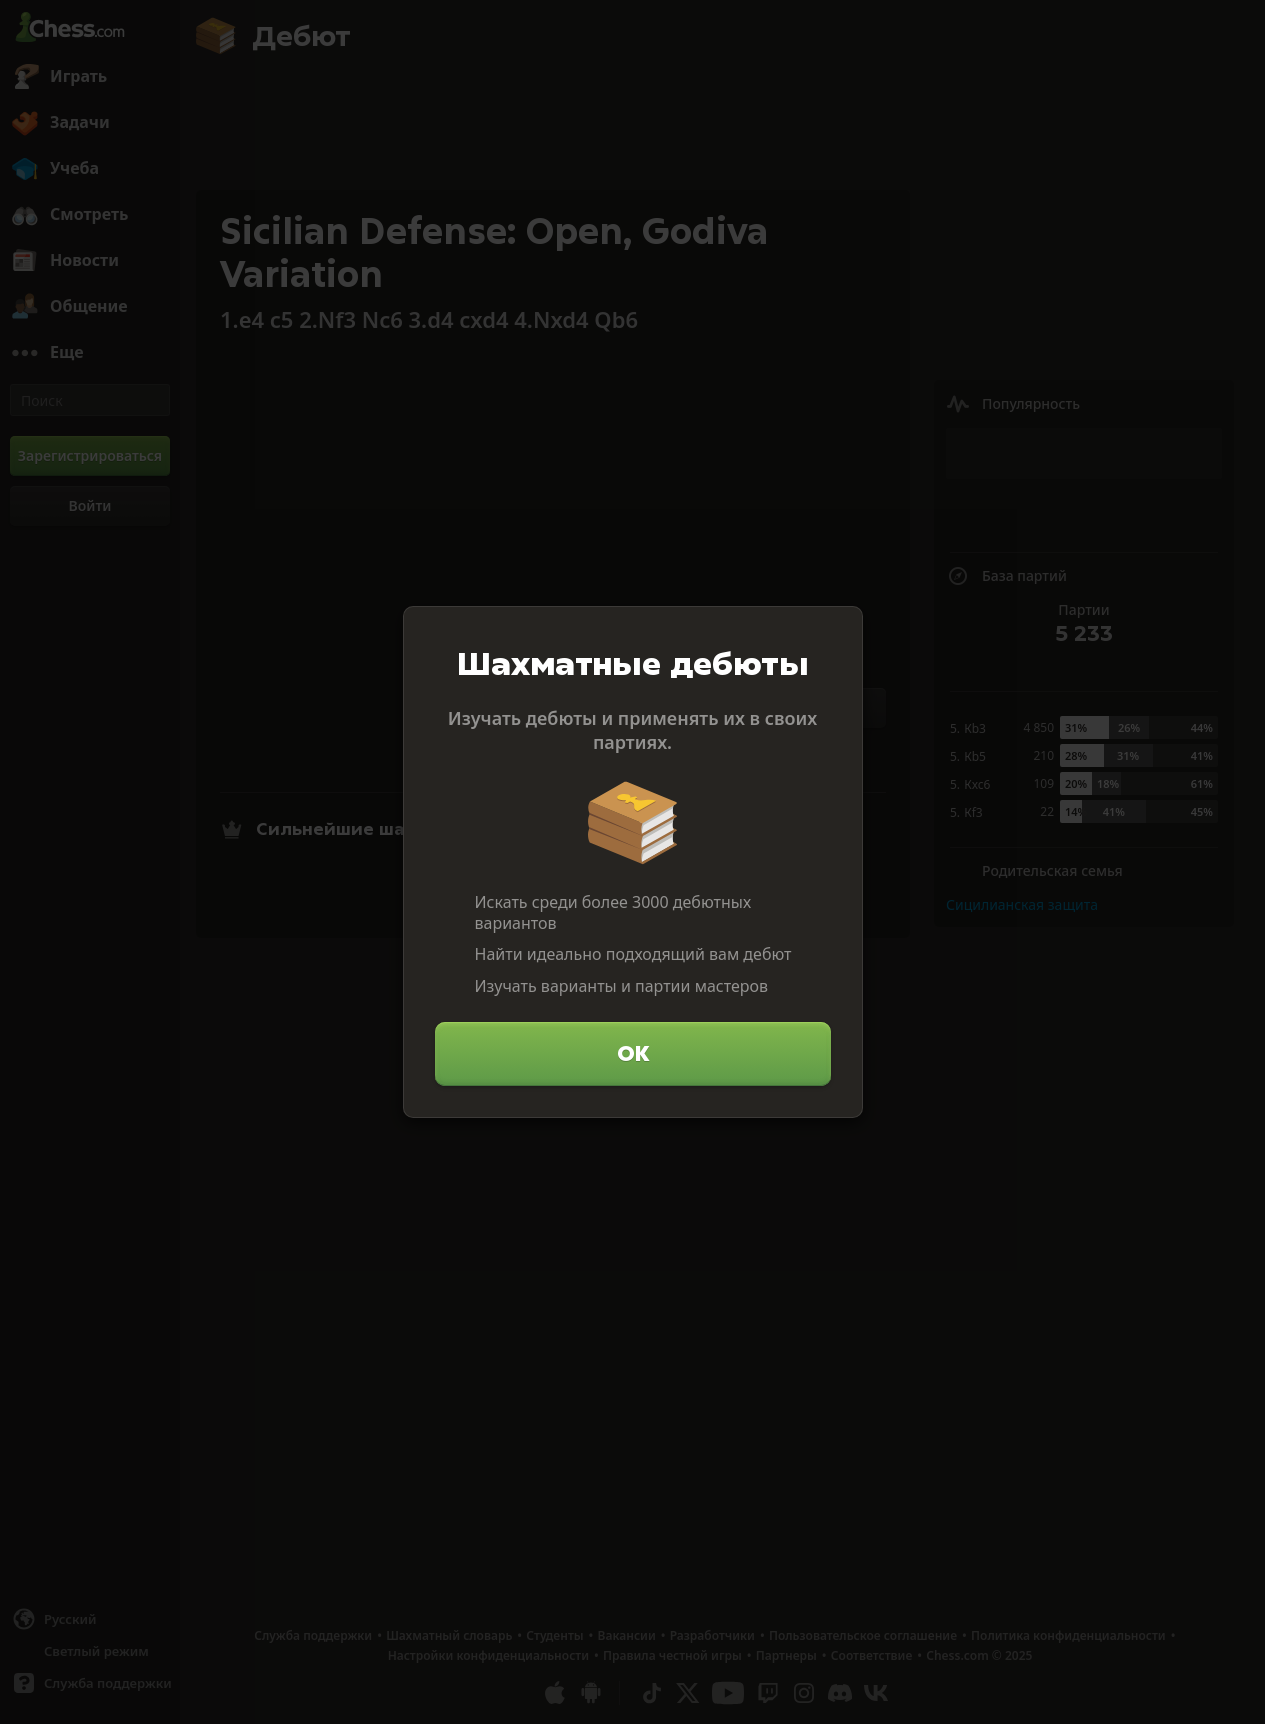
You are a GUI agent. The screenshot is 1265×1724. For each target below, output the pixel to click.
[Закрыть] (839, 630)
